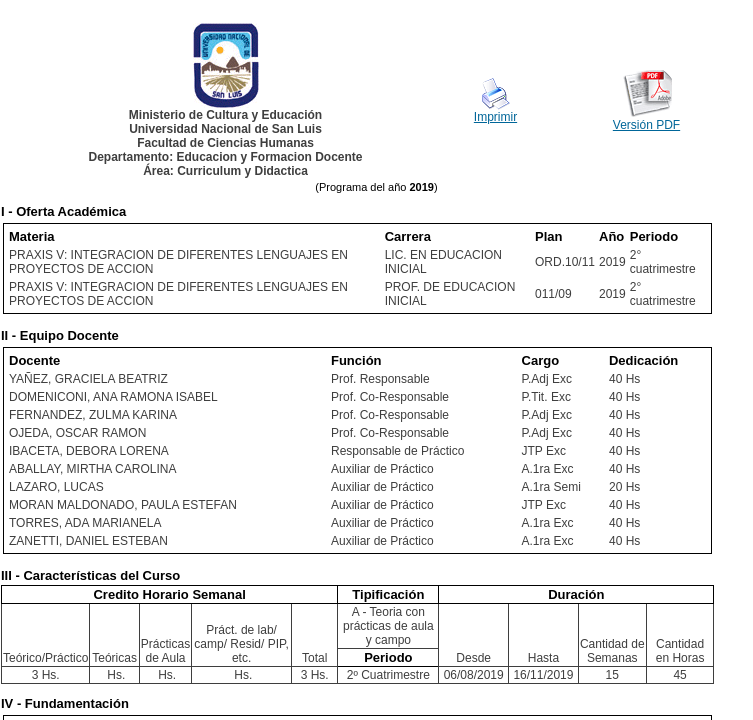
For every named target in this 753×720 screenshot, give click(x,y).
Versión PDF (646, 125)
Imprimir (495, 117)
